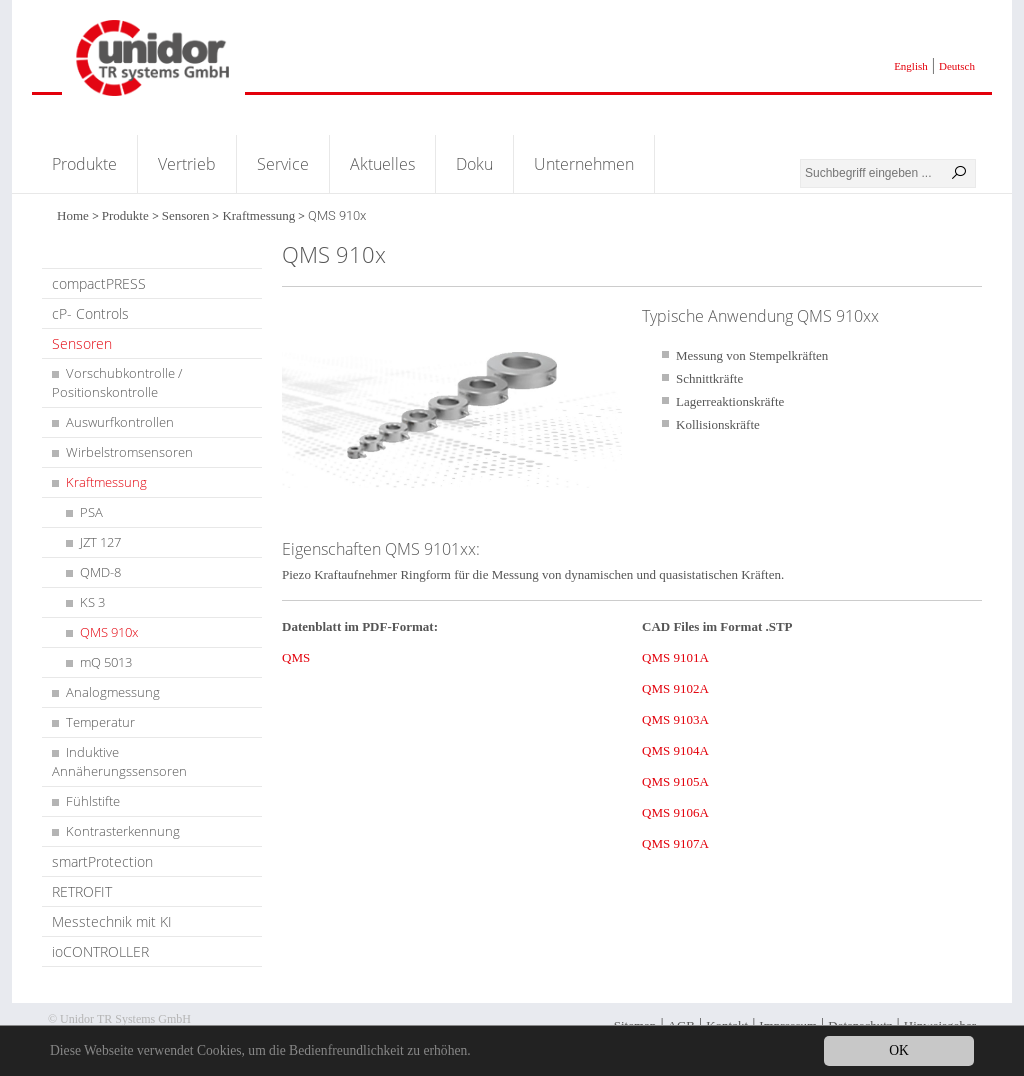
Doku (474, 164)
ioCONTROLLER (100, 951)
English (911, 66)
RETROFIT (82, 891)
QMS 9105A (675, 781)
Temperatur (100, 722)
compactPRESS (99, 283)
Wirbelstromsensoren (129, 452)
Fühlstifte (93, 801)
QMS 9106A (675, 812)
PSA (91, 512)
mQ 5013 (106, 662)
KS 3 (92, 602)
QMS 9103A (675, 719)
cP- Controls (90, 313)
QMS (296, 657)
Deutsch (957, 66)
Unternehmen (584, 164)
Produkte (84, 164)
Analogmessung (113, 692)
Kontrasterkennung (123, 831)
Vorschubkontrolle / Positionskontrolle (117, 382)
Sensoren (186, 215)
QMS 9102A (675, 688)
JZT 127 (100, 542)
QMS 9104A (675, 750)
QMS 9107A (675, 843)
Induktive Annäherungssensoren (119, 761)
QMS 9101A (675, 657)
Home (73, 215)
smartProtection (102, 861)
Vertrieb (187, 164)
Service (283, 164)
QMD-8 (100, 572)
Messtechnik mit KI (112, 921)
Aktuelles (382, 164)
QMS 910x (109, 632)
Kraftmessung (258, 215)
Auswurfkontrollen (120, 422)
